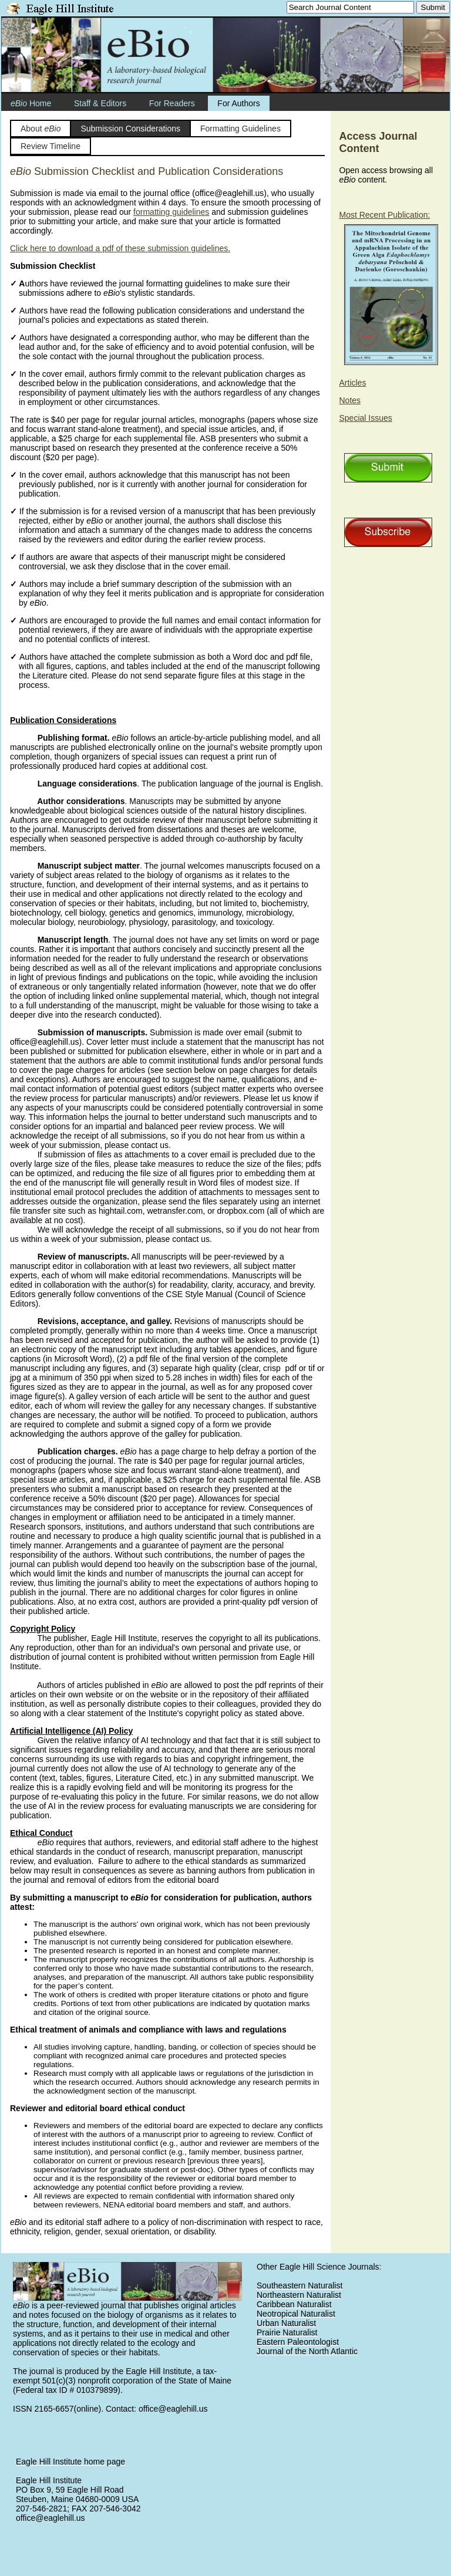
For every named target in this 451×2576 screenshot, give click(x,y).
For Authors (238, 103)
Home (31, 103)
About (41, 128)
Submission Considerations (130, 128)
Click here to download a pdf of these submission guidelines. (120, 248)
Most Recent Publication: (384, 215)
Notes (350, 400)
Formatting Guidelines (240, 128)
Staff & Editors (100, 103)
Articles (352, 382)
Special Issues (365, 418)
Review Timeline (50, 146)
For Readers (172, 103)
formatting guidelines (171, 212)
